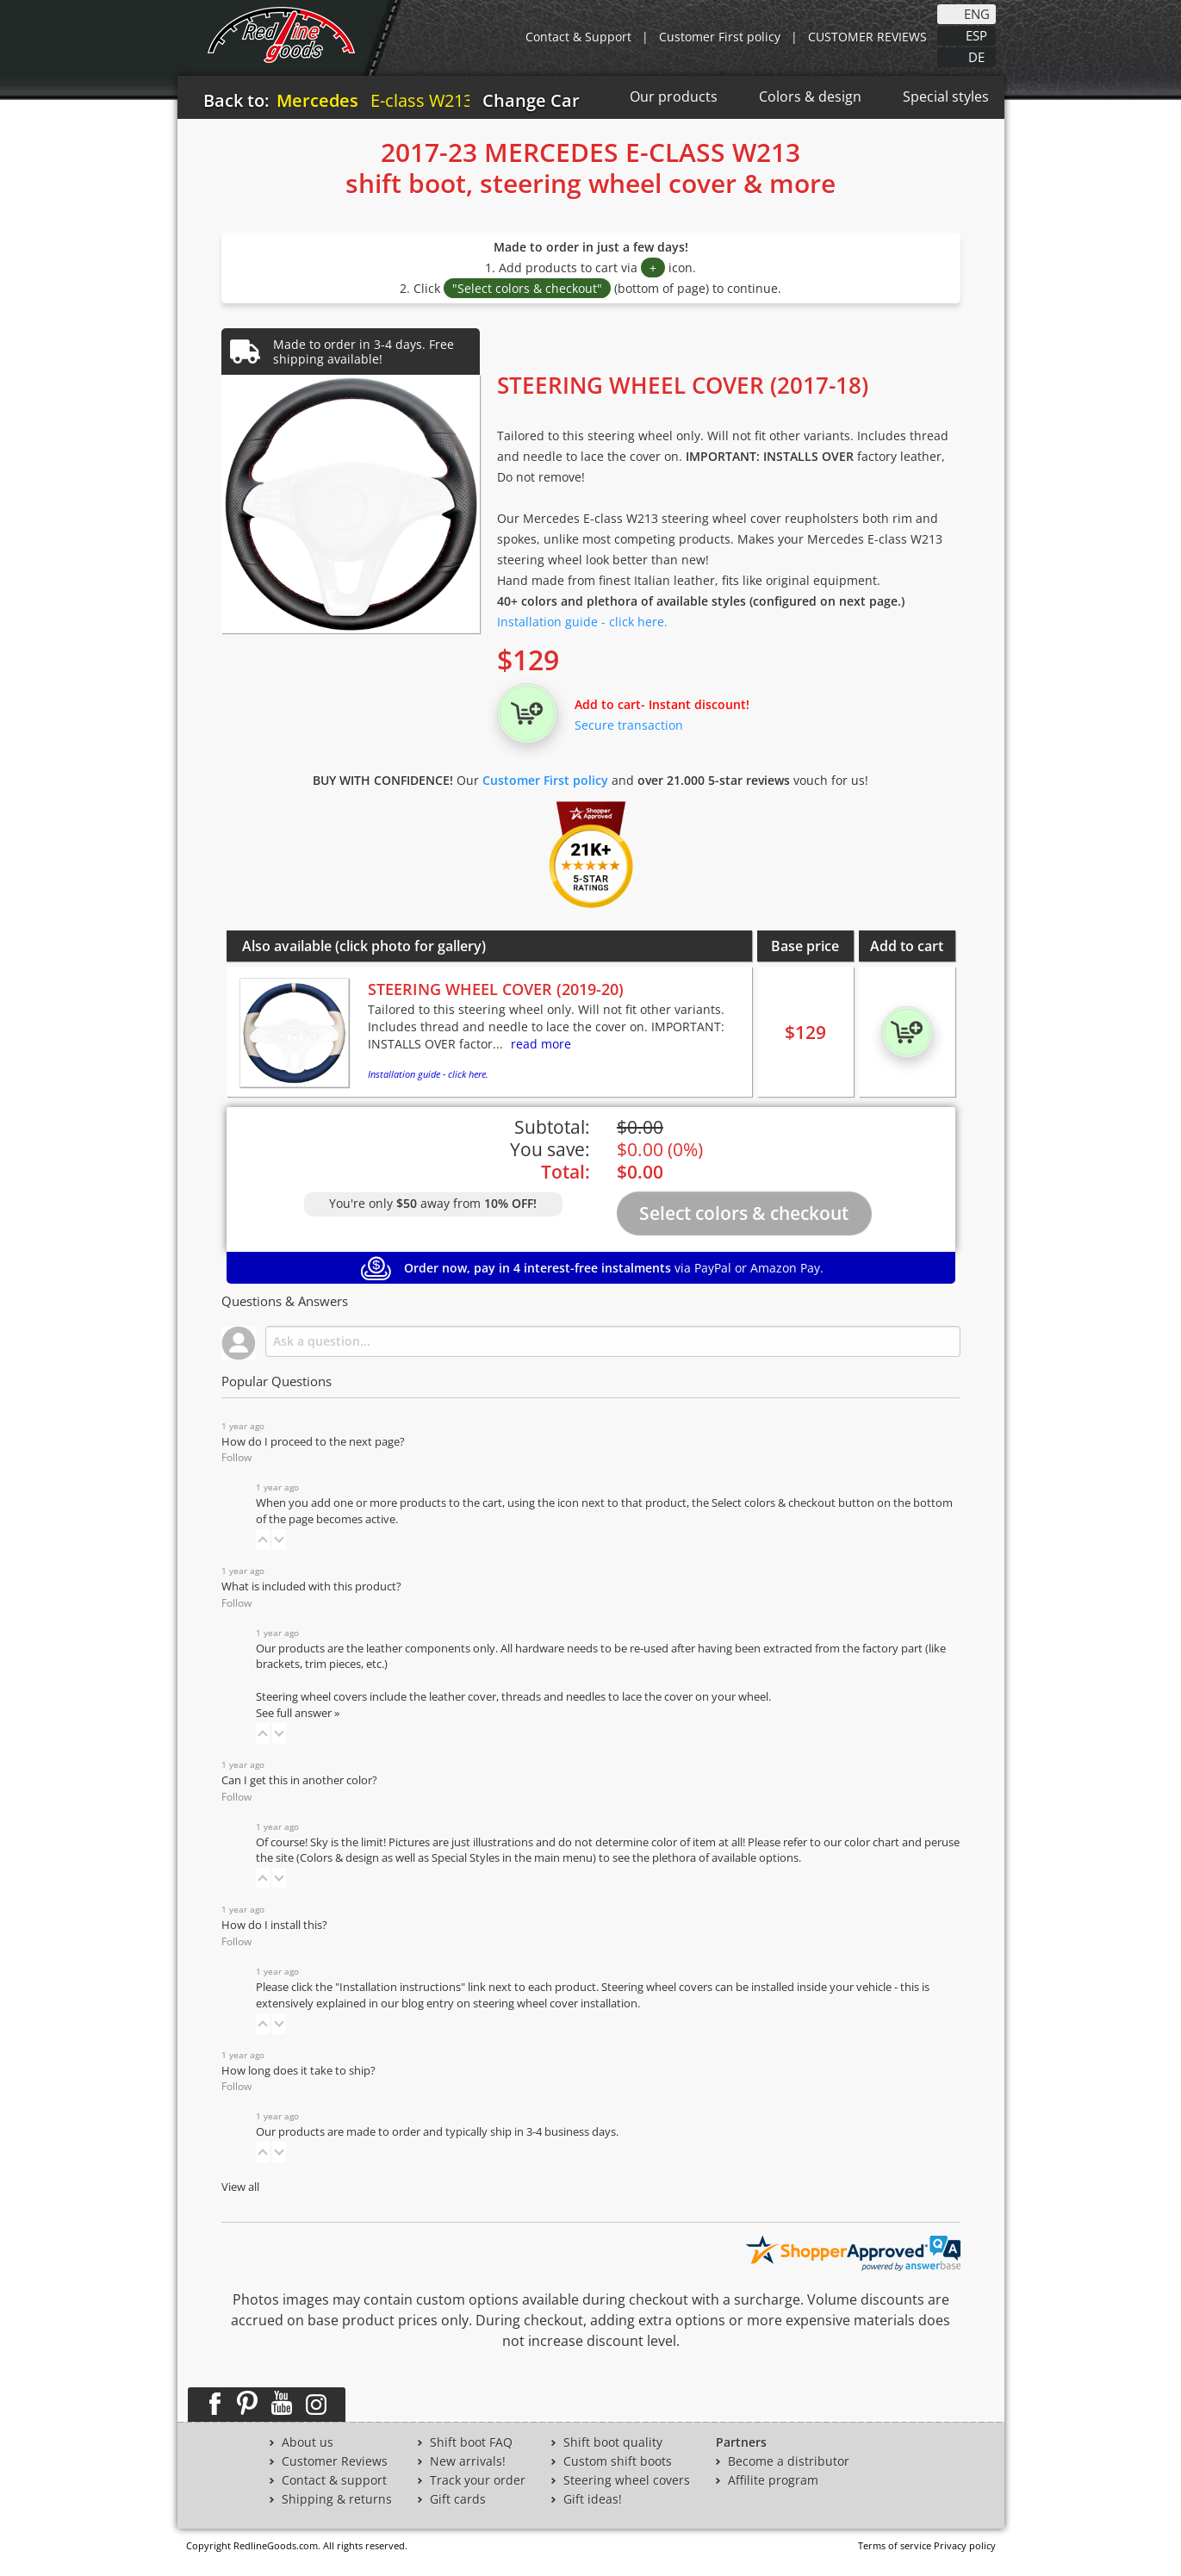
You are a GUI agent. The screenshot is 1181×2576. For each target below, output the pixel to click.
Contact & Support (578, 36)
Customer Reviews (335, 2461)
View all (240, 2187)
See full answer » (297, 1713)
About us (307, 2442)
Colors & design (810, 96)
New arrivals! (468, 2461)
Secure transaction (629, 725)
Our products (674, 96)
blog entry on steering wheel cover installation (519, 2003)
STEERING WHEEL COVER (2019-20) (496, 989)
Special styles (946, 96)
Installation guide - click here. (582, 621)
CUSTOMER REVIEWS (867, 36)
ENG (977, 13)
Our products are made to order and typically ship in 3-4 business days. (437, 2132)
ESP (976, 34)
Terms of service (894, 2545)
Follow (236, 1457)
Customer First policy (719, 36)
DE (976, 56)
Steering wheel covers (626, 2480)
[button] (263, 1539)
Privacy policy (965, 2545)
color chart (873, 1842)
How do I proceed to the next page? (313, 1441)
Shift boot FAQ (471, 2442)
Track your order (477, 2480)
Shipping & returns (337, 2499)
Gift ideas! (592, 2499)
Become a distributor (788, 2461)
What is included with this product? (311, 1586)
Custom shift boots (617, 2461)
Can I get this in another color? (299, 1780)
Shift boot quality (612, 2442)
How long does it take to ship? (298, 2070)
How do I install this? (274, 1925)
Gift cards (458, 2499)
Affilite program (773, 2480)
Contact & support (334, 2480)
